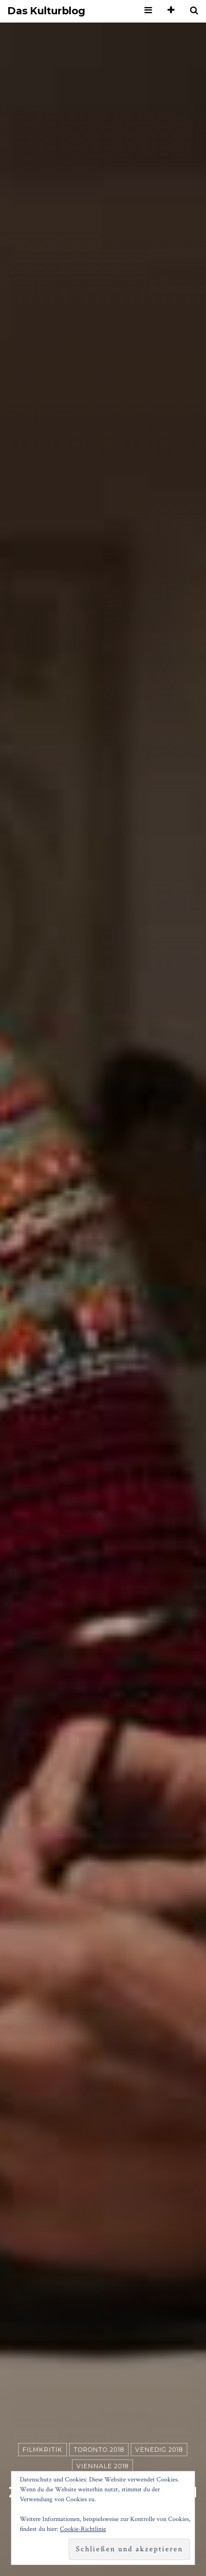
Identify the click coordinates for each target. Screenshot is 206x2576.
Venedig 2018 (159, 2449)
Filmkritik (43, 2449)
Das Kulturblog (46, 11)
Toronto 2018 (99, 2449)
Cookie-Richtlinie (83, 2529)
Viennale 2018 (102, 2466)
